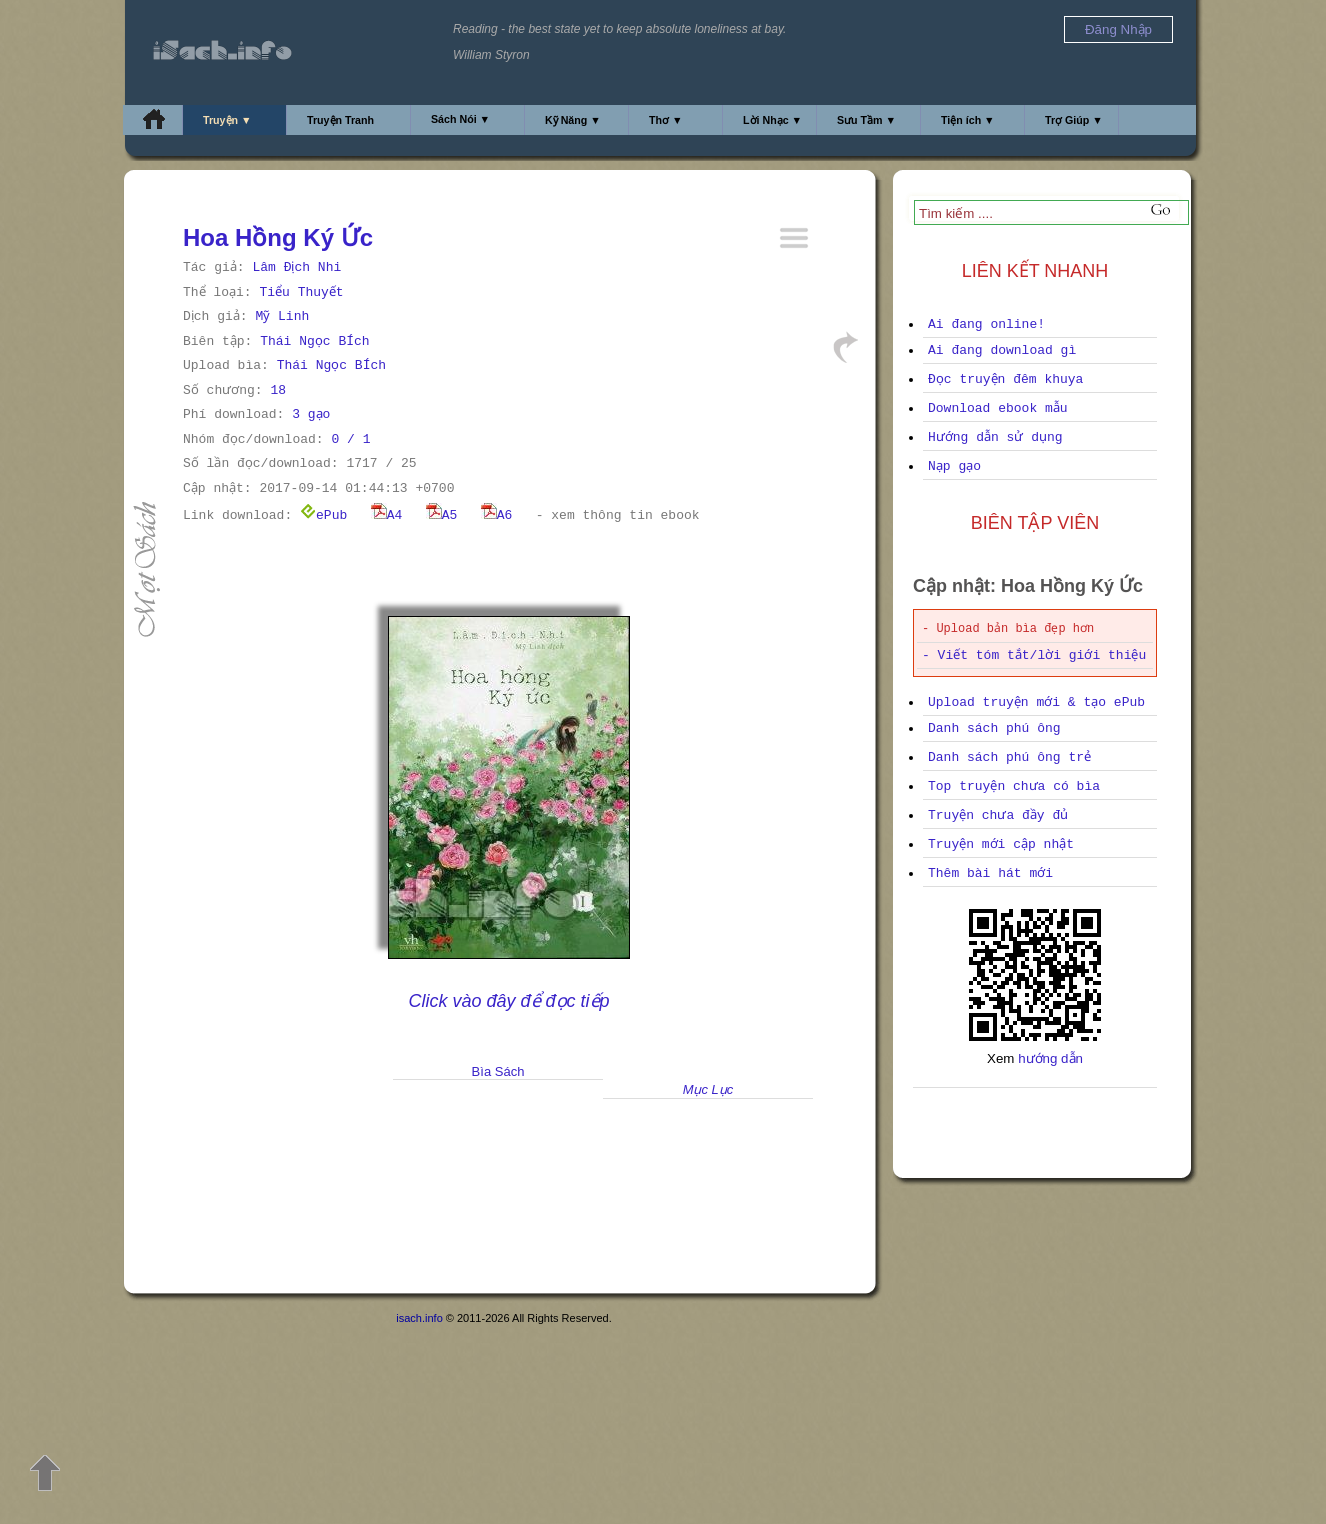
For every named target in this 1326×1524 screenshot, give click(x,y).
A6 (497, 515)
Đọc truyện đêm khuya (1005, 379)
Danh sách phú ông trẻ (1009, 757)
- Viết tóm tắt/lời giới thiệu (1034, 655)
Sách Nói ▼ (460, 119)
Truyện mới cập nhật (1001, 844)
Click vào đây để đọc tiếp (508, 1001)
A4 (387, 515)
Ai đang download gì (1002, 350)
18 (278, 390)
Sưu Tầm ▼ (866, 120)
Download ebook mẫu (998, 408)
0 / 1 (350, 439)
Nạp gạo (954, 466)
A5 (442, 515)
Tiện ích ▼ (968, 120)
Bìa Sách (498, 1071)
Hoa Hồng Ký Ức (278, 237)
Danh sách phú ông (994, 728)
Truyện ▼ (227, 120)
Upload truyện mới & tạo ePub (1036, 702)
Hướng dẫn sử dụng (995, 437)
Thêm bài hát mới (990, 873)
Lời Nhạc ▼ (772, 120)
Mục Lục (708, 1089)
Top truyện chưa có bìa (1014, 786)
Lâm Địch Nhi (296, 267)
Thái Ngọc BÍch (314, 341)
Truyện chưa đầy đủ (998, 815)
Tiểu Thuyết (301, 292)
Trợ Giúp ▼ (1074, 120)
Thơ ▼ (666, 120)
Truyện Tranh (340, 120)
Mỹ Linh (282, 316)
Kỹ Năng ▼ (573, 120)
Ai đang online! (986, 324)
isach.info (419, 1318)
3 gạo (311, 414)
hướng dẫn (1050, 1058)
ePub (323, 515)
